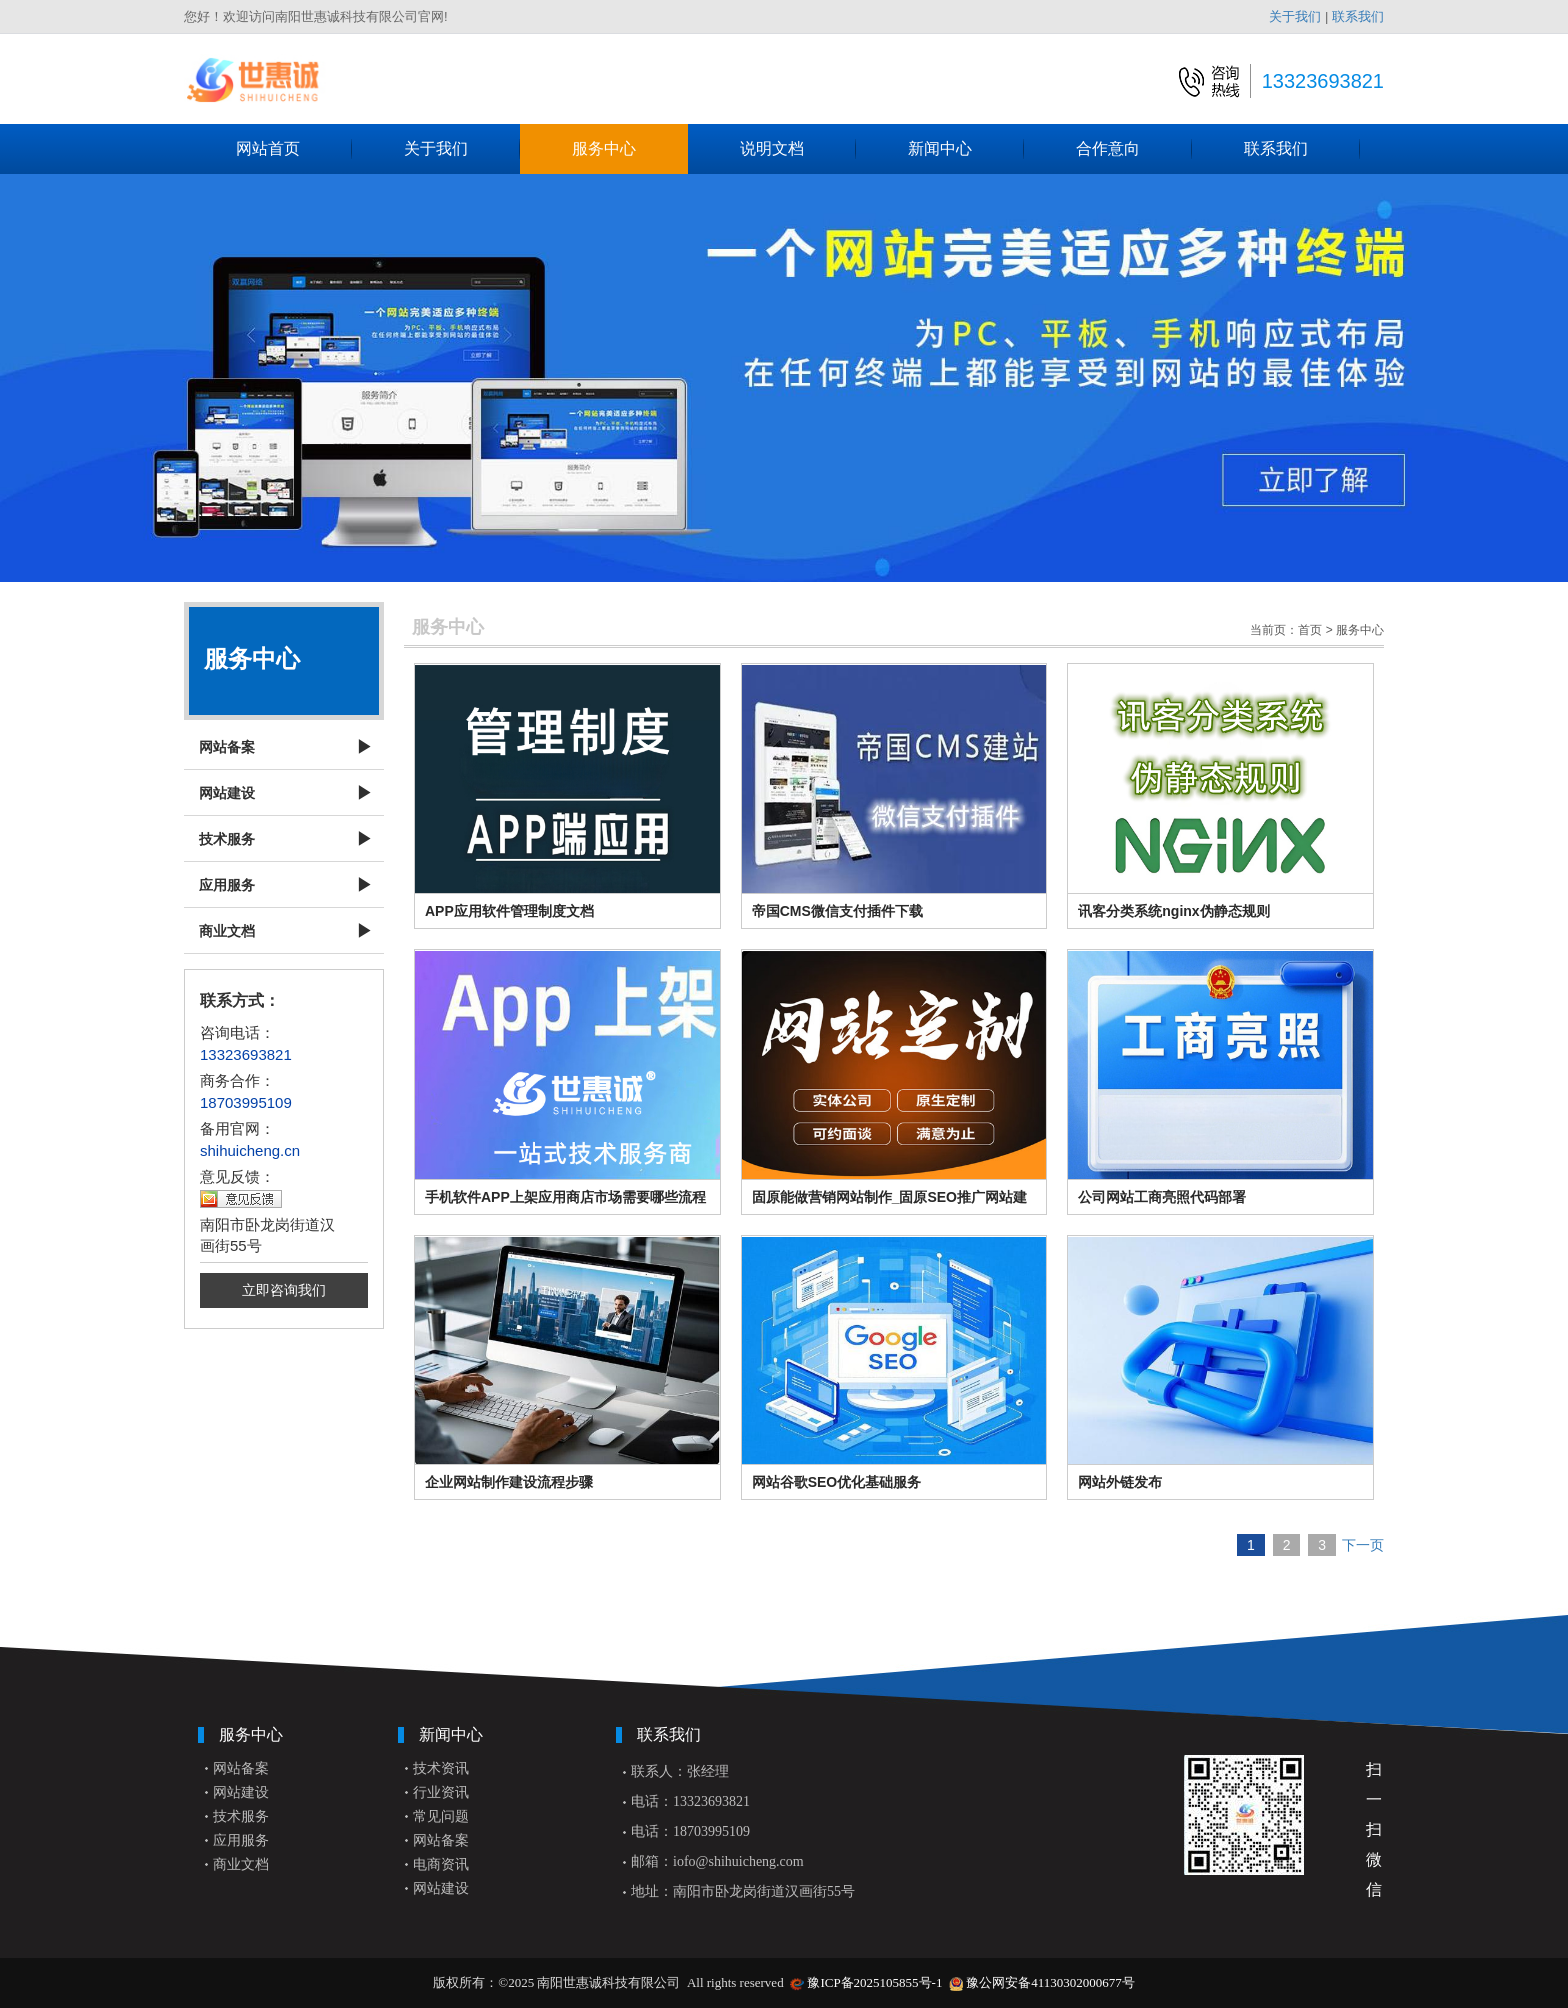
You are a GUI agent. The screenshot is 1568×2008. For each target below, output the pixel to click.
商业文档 (227, 931)
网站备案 (227, 747)
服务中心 (630, 149)
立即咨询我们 (284, 1290)
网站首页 (294, 149)
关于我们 (1295, 16)
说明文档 (798, 149)
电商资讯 (441, 1864)
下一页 (1363, 1545)
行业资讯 (441, 1792)
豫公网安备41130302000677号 (1050, 1982)
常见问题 (441, 1816)
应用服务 (227, 885)
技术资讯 (441, 1768)
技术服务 (227, 839)
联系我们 (1358, 16)
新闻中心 (966, 149)
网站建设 (227, 793)
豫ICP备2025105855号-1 (874, 1982)
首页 (1310, 630)
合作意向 (1134, 149)
